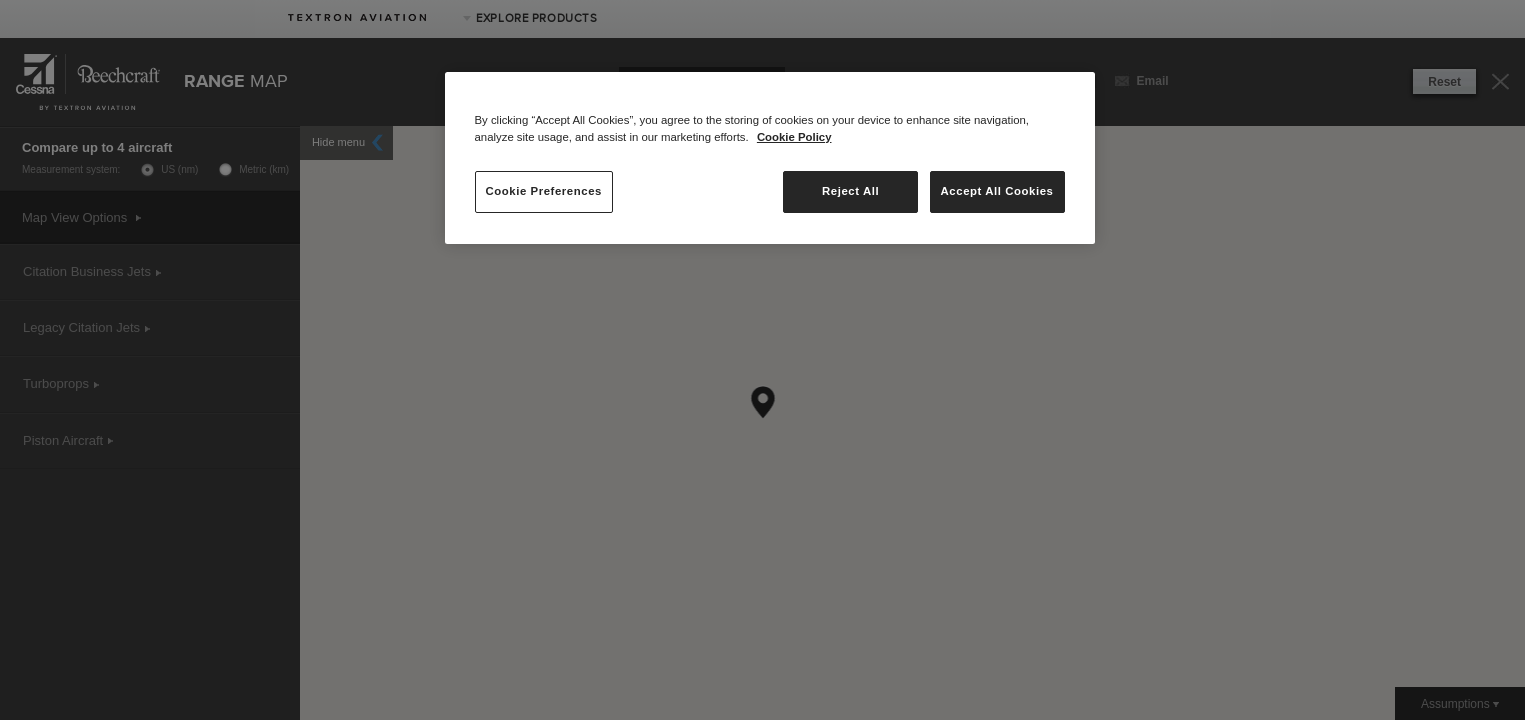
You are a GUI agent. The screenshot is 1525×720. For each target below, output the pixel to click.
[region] (770, 158)
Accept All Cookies (997, 191)
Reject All (850, 191)
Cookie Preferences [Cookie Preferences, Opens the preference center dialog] (544, 191)
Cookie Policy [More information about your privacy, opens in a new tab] (794, 137)
